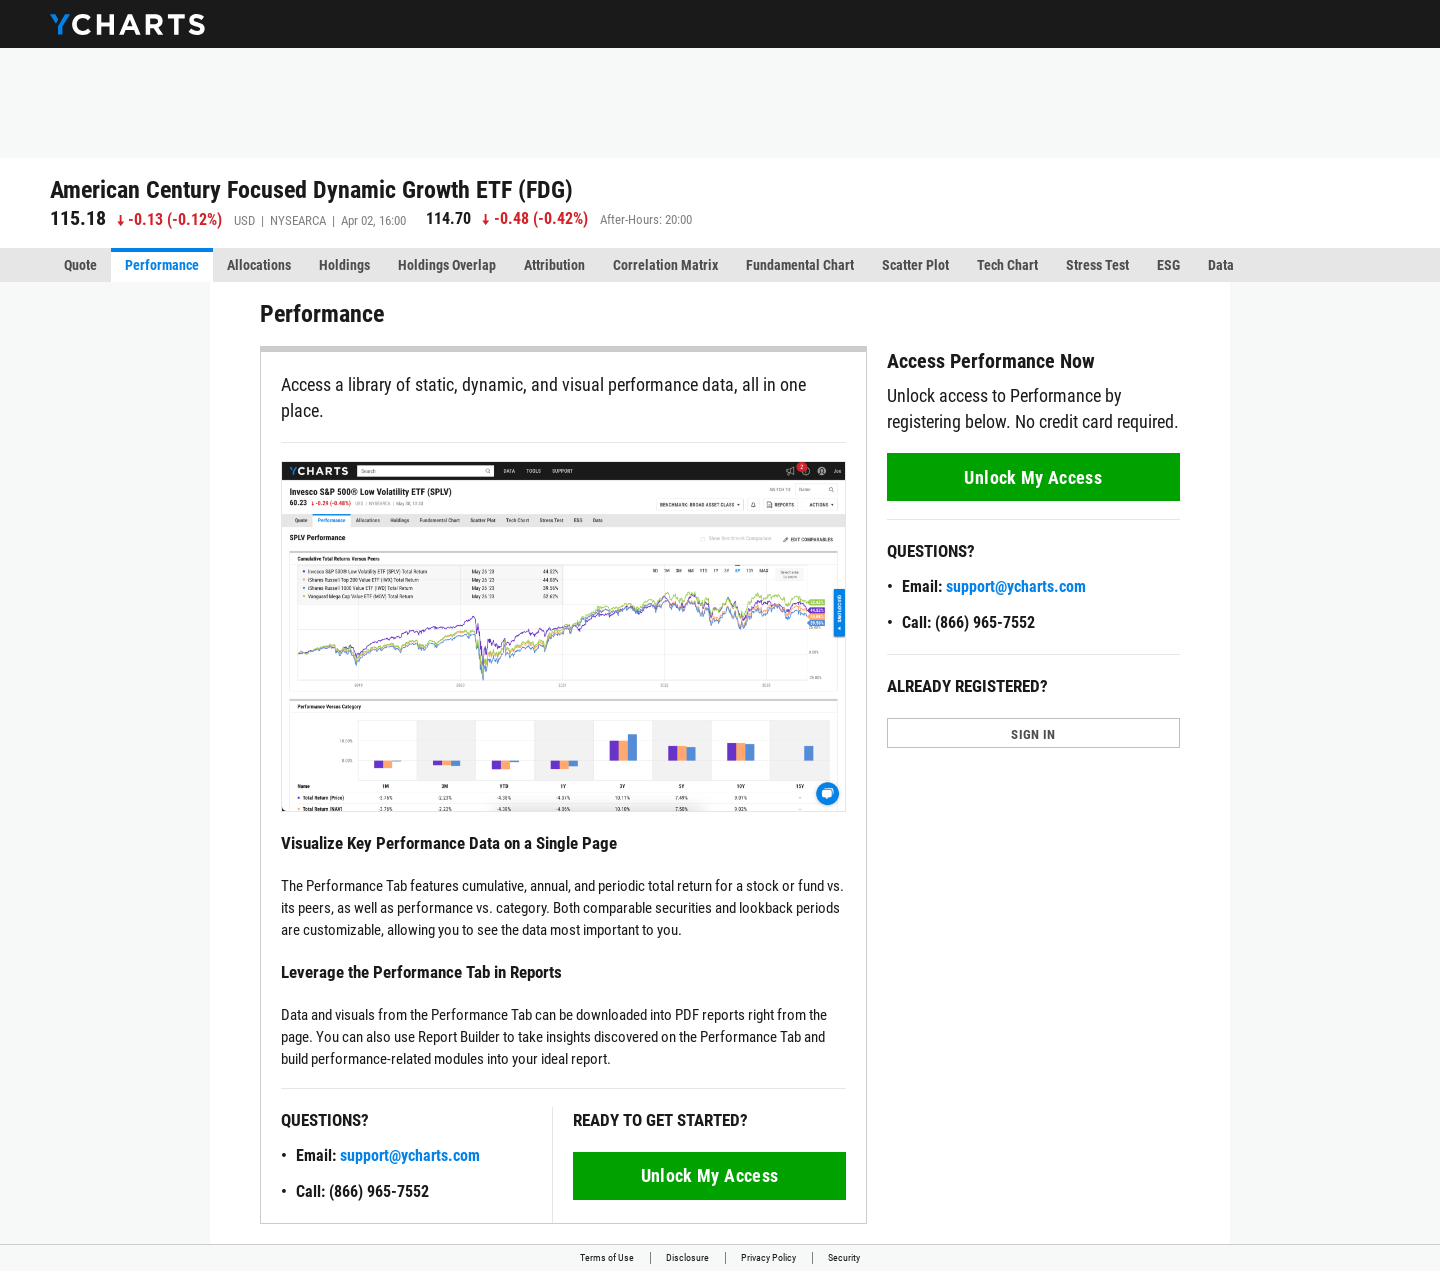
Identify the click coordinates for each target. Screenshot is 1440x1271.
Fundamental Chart (800, 265)
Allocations (259, 265)
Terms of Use (607, 1257)
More (1347, 265)
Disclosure (687, 1257)
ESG (1168, 265)
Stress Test (1097, 265)
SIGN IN (1033, 734)
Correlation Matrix (665, 265)
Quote (80, 265)
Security (844, 1257)
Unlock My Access (710, 1175)
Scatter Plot (915, 265)
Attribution (554, 265)
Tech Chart (1007, 265)
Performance (162, 265)
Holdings (344, 265)
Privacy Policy (768, 1257)
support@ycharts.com (410, 1155)
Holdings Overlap (447, 265)
